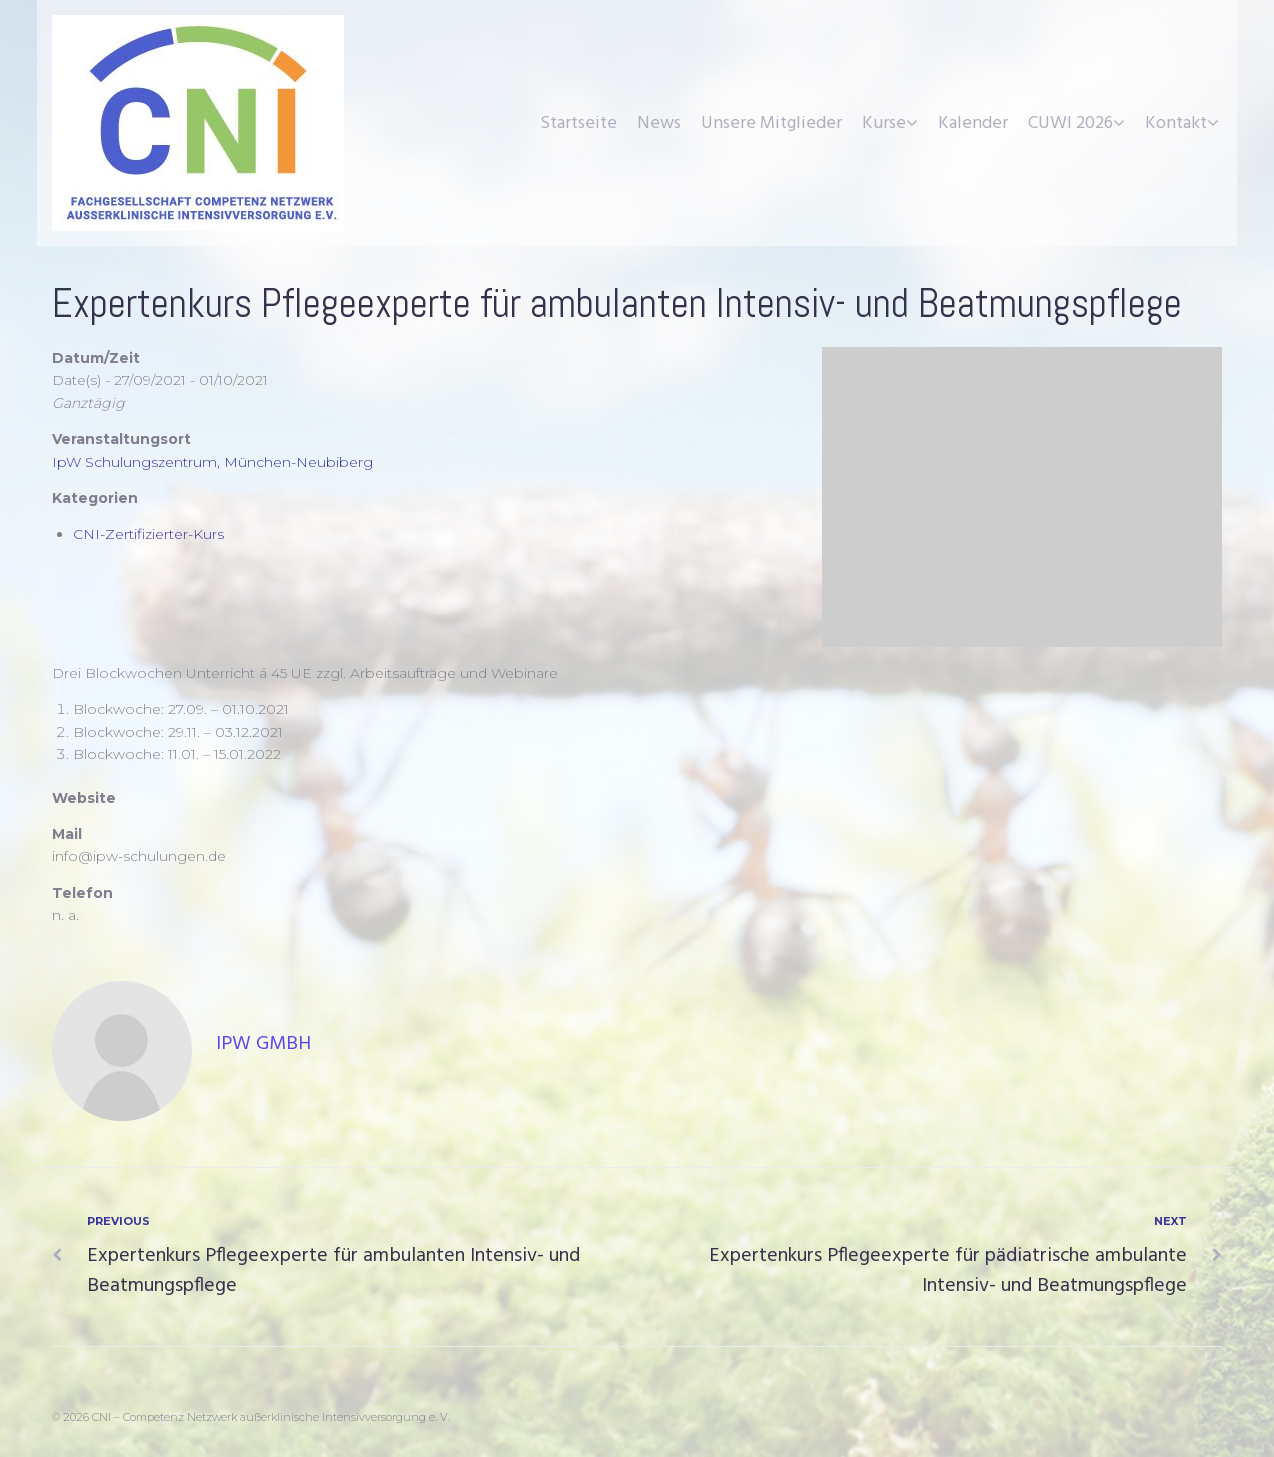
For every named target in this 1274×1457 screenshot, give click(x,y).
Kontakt (1176, 123)
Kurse (884, 123)
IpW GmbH (263, 1044)
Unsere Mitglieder (771, 123)
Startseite (578, 123)
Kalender (973, 123)
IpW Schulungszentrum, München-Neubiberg (212, 462)
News (659, 123)
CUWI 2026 (1070, 123)
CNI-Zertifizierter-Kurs (148, 534)
